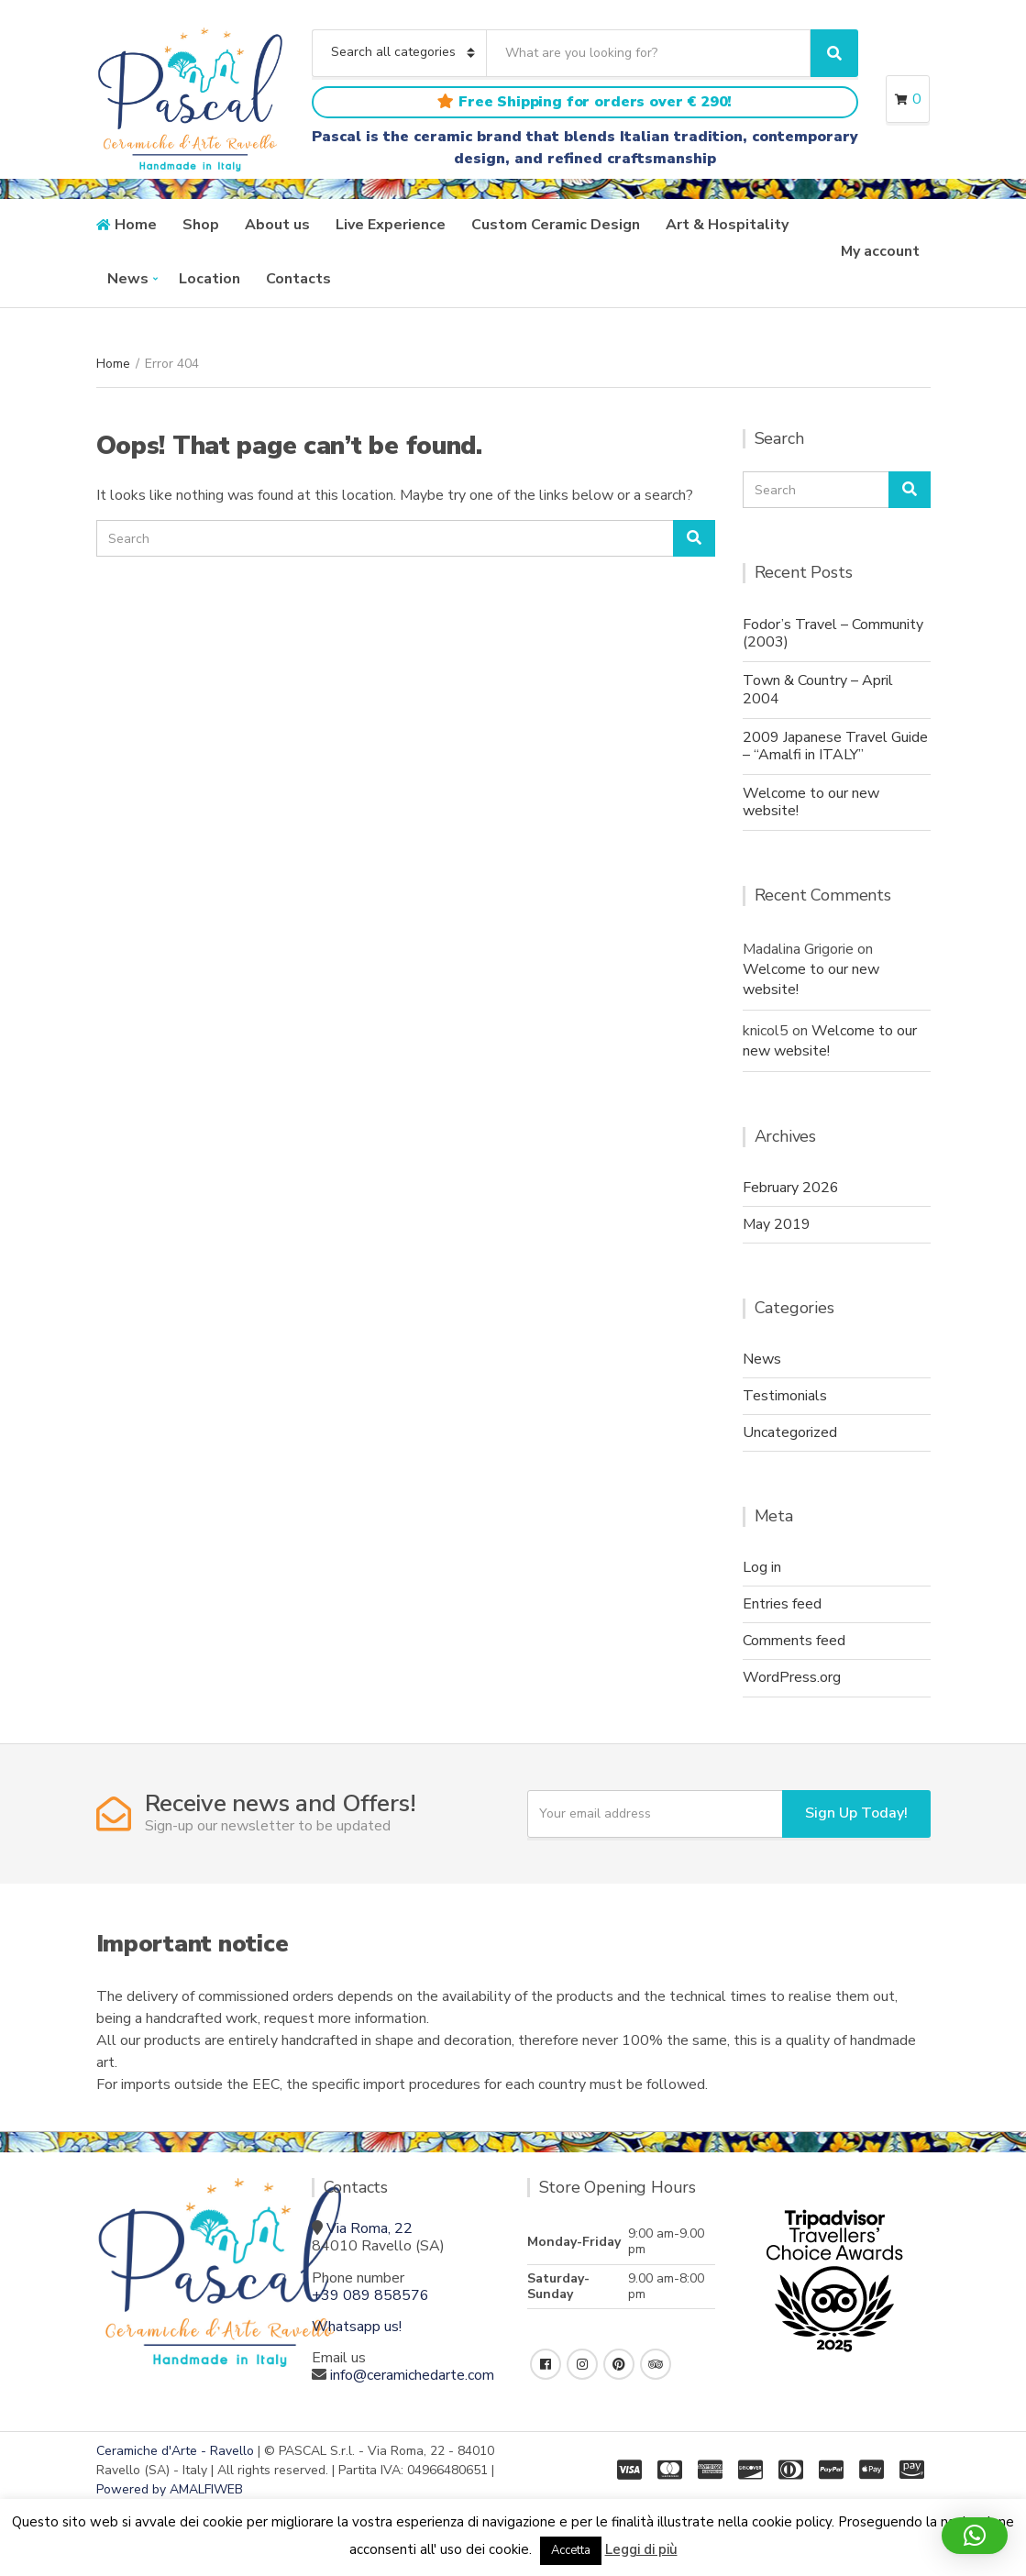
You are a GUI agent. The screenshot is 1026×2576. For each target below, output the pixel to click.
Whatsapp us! (357, 2326)
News (128, 279)
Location (209, 279)
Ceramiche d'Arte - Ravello (175, 2451)
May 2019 (777, 1224)
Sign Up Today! (856, 1813)
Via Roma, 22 (369, 2228)
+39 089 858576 (370, 2295)
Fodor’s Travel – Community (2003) (833, 633)
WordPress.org (792, 1677)
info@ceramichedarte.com (412, 2375)
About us (277, 225)
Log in (762, 1567)
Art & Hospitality (727, 225)
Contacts (298, 279)
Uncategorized (790, 1432)
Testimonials (785, 1396)
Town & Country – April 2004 (818, 689)
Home (136, 225)
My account (880, 251)
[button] (975, 2535)
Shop (200, 225)
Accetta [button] (570, 2550)
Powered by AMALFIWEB (169, 2489)
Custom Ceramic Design (555, 225)
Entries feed (782, 1604)
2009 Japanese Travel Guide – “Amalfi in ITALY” (835, 746)
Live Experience (391, 225)
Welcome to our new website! (811, 802)
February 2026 (791, 1187)
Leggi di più (641, 2549)
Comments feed (794, 1641)
